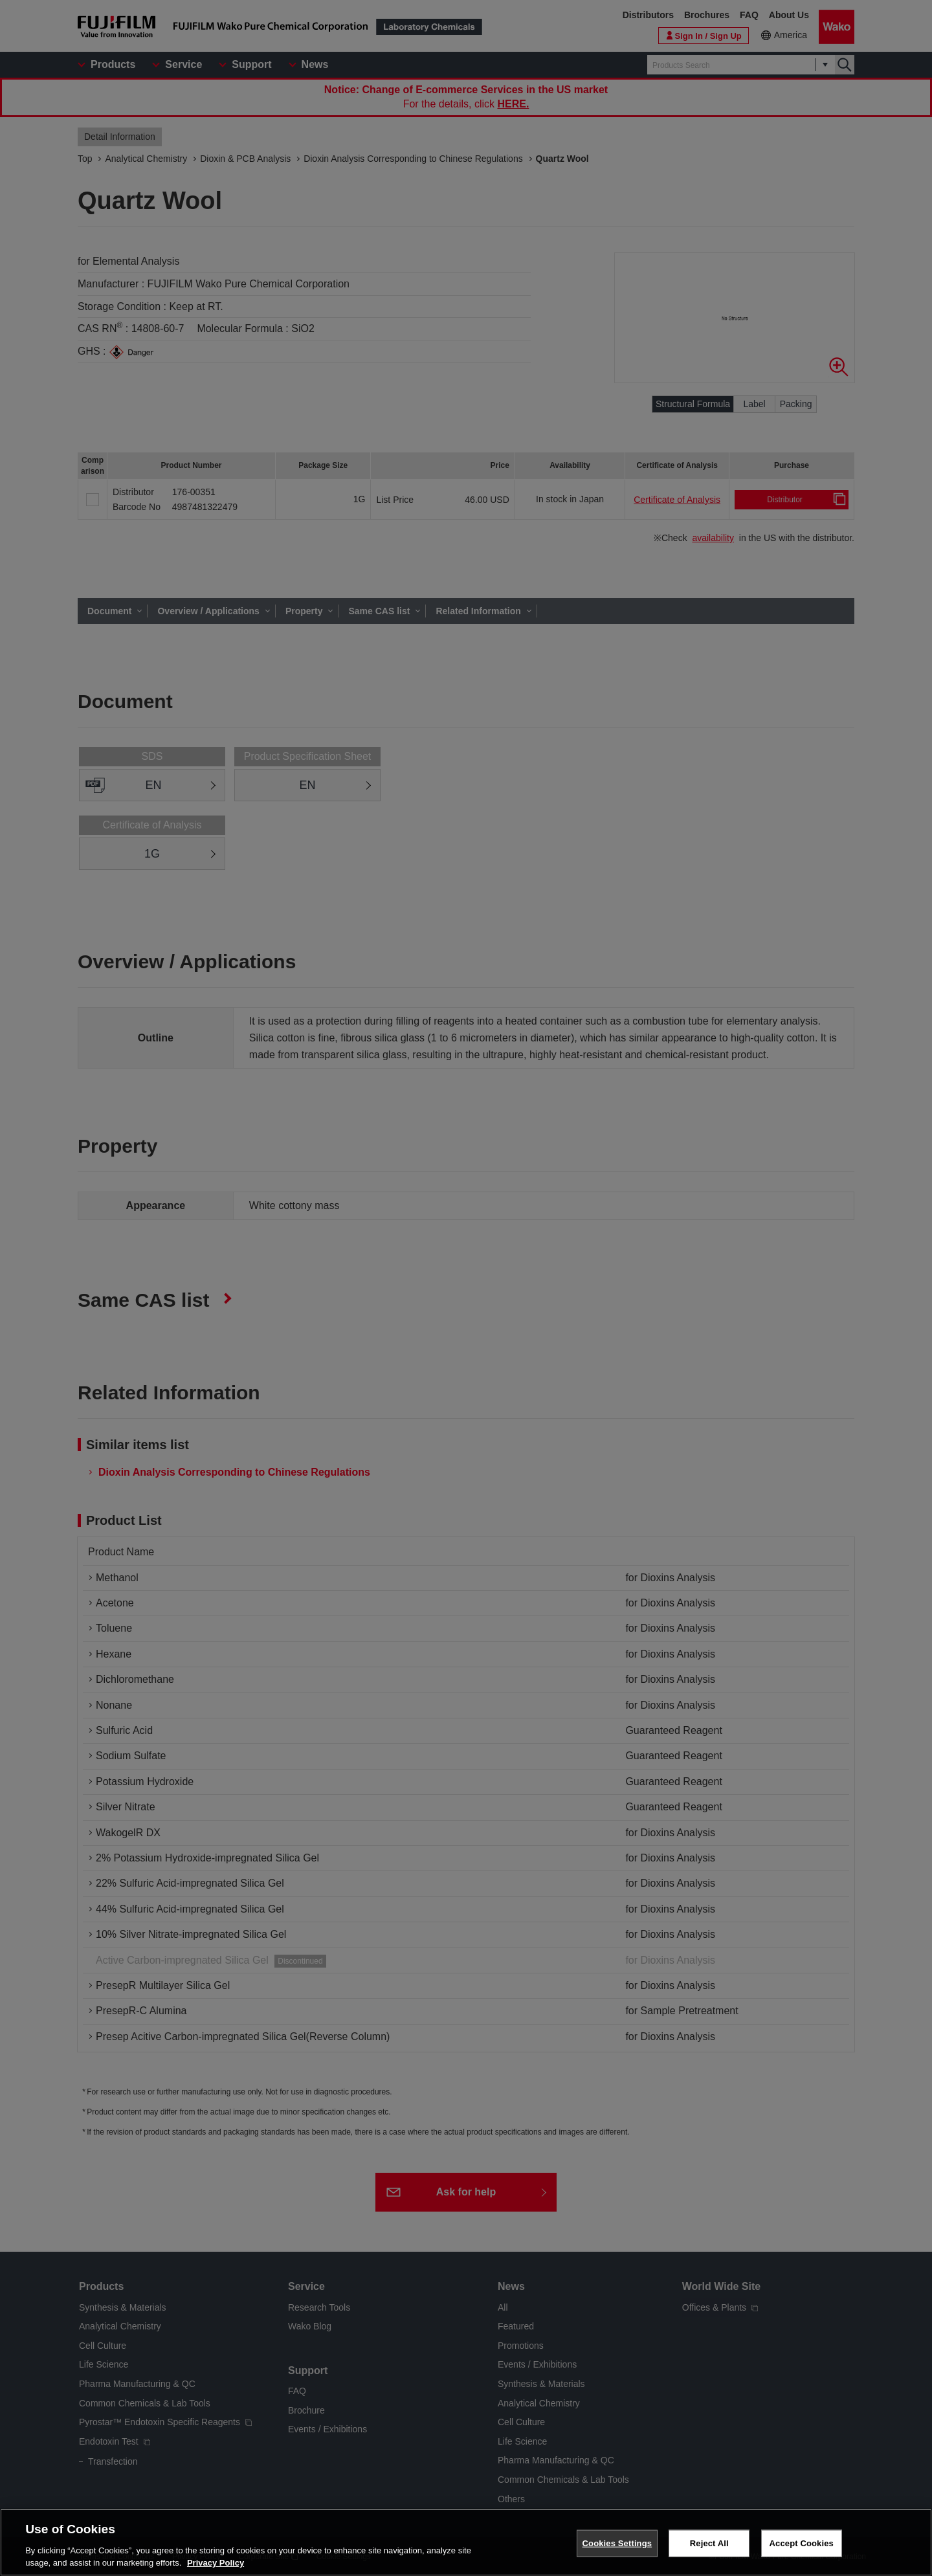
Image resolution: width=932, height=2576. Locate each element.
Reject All (709, 2543)
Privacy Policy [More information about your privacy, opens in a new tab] (215, 2563)
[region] (466, 2542)
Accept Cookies (802, 2543)
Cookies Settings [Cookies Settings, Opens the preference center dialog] (617, 2543)
